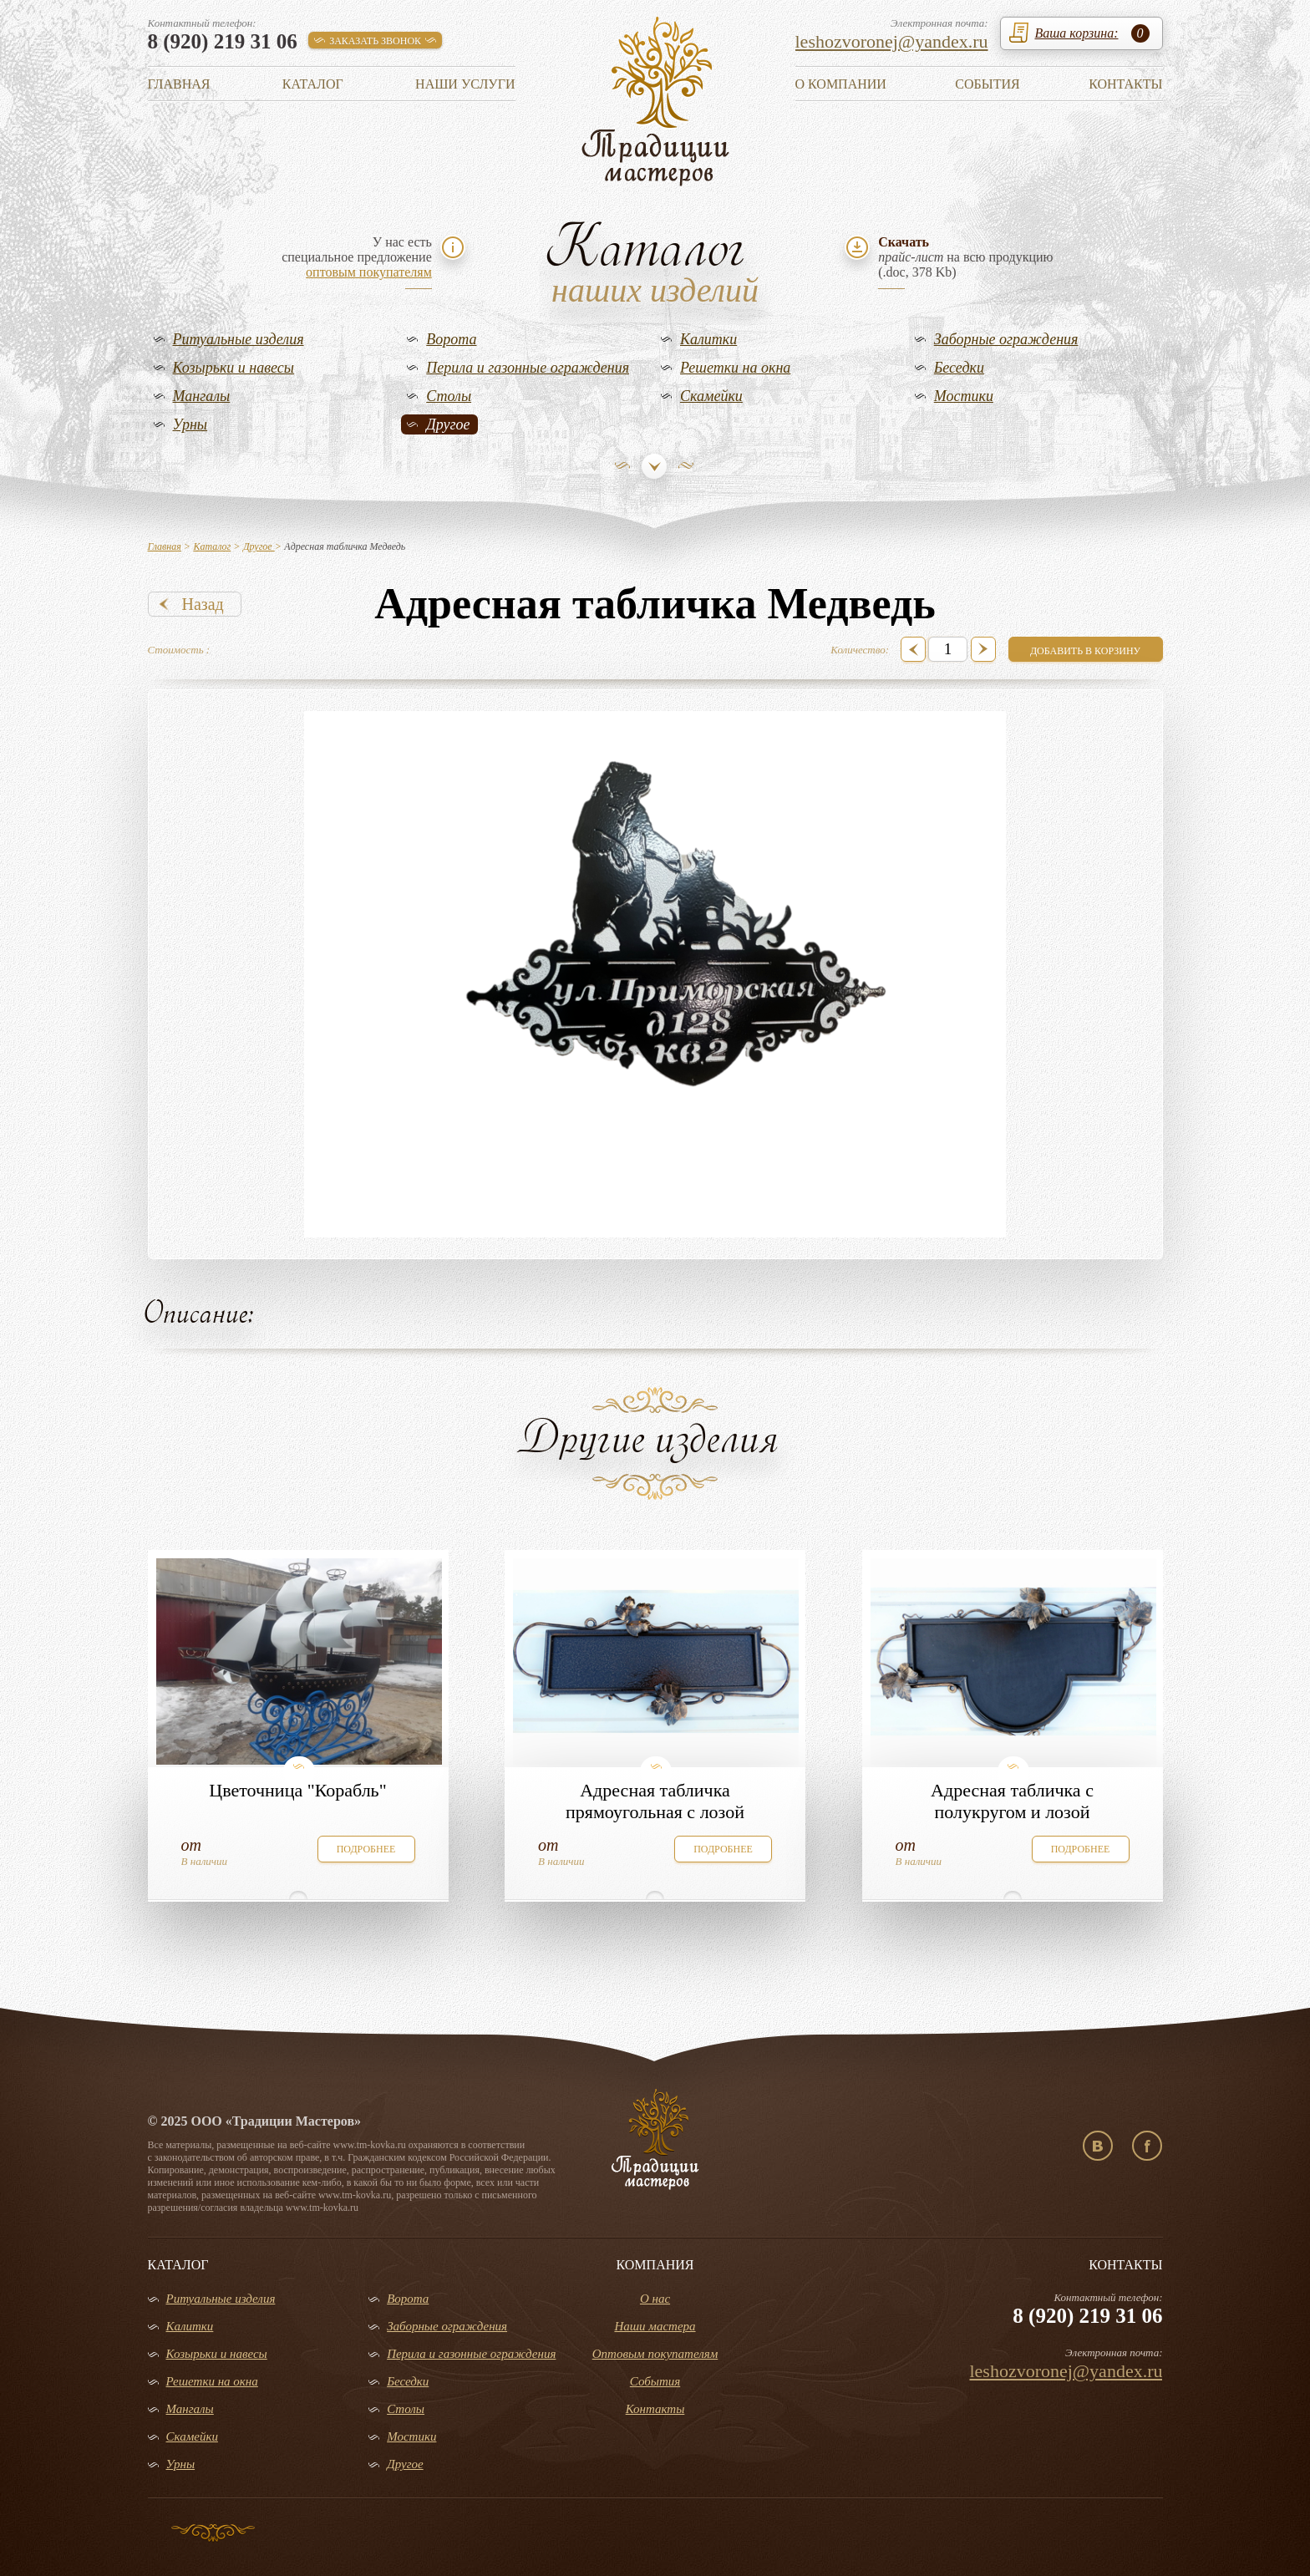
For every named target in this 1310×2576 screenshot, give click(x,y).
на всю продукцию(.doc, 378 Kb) (965, 257)
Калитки (708, 339)
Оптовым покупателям (655, 2353)
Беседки (959, 367)
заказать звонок (375, 41)
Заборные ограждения (1006, 339)
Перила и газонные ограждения (527, 367)
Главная (179, 84)
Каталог (312, 84)
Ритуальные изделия (238, 339)
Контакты (1125, 84)
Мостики (963, 396)
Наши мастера (654, 2326)
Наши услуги (465, 84)
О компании (840, 84)
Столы (448, 396)
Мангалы (202, 396)
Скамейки (711, 396)
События (987, 84)
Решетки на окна (735, 367)
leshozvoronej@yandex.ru (891, 41)
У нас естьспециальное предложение (357, 257)
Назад (203, 604)
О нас (655, 2298)
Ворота (451, 339)
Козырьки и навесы (234, 367)
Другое (448, 424)
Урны (190, 424)
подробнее (366, 1849)
